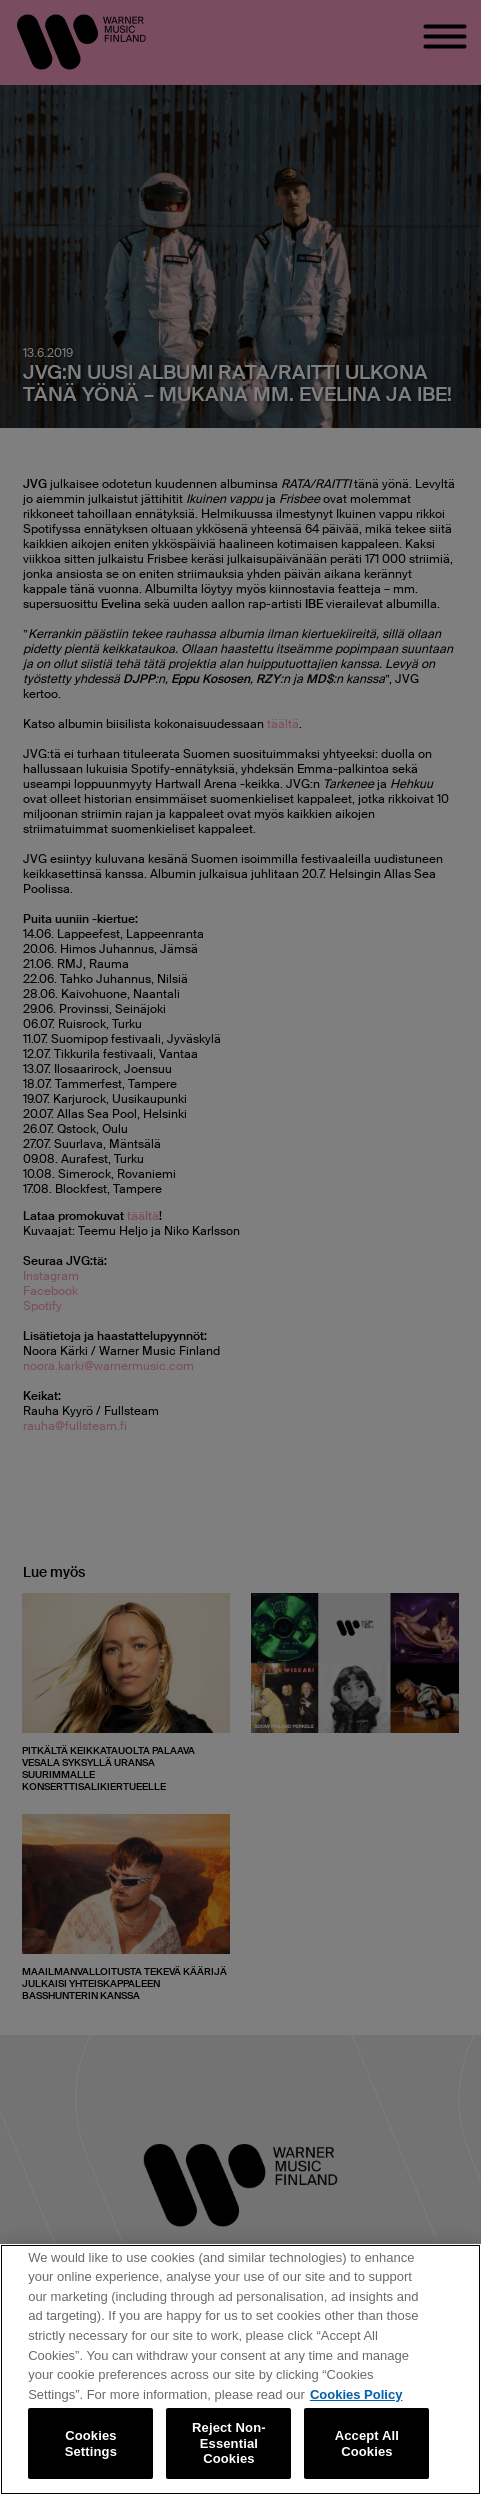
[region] (240, 2369)
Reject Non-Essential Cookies (229, 2443)
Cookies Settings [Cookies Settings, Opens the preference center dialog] (91, 2443)
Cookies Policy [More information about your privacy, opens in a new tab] (356, 2394)
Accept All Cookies (367, 2443)
